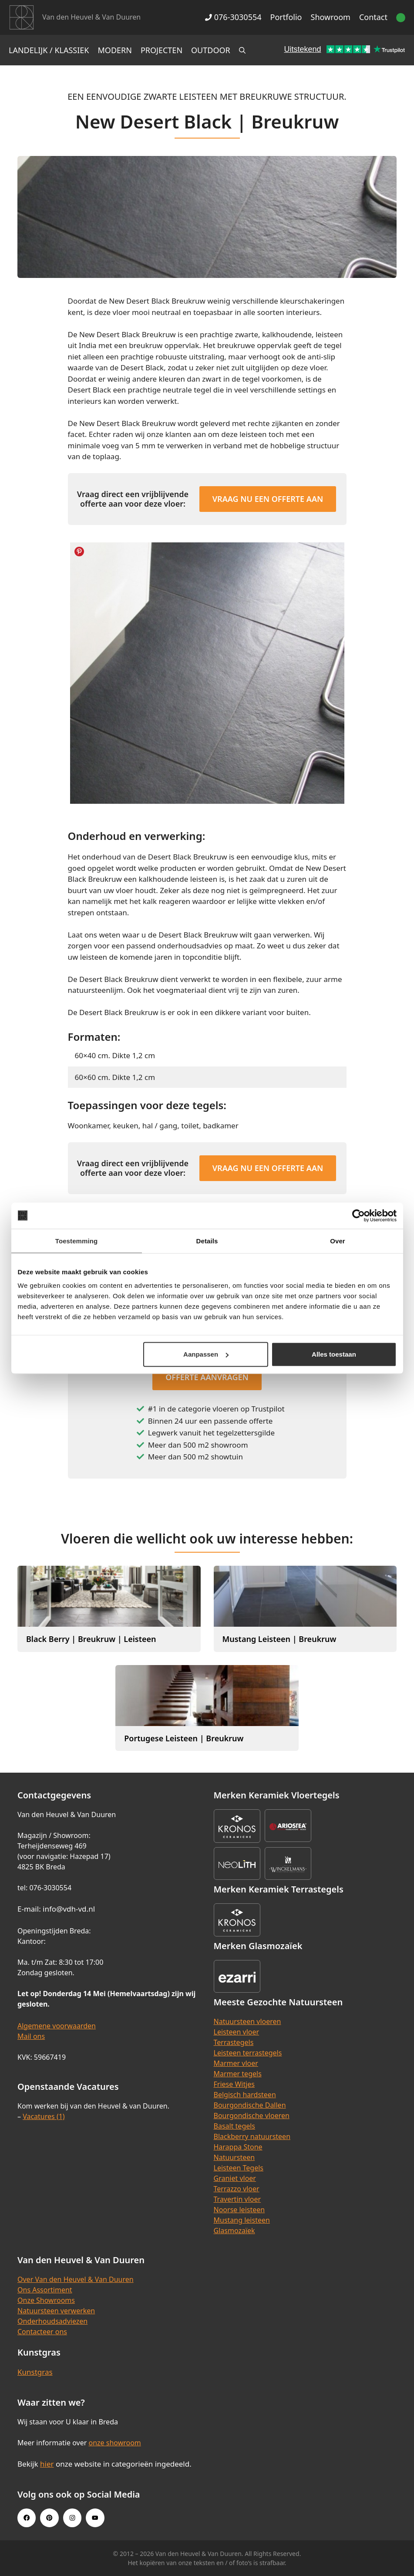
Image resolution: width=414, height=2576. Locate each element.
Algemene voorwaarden (56, 2026)
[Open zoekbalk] (242, 50)
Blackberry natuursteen (252, 2136)
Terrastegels (234, 2042)
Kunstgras (35, 2372)
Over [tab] (337, 1240)
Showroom (330, 17)
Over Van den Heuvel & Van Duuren (75, 2279)
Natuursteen (234, 2157)
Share (79, 551)
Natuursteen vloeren (247, 2021)
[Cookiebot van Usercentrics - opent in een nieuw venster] (358, 1215)
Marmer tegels (238, 2073)
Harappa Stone (238, 2147)
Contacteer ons (42, 2331)
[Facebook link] (26, 2517)
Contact (373, 17)
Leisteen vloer (236, 2032)
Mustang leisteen (242, 2220)
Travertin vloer (237, 2199)
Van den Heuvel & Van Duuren (91, 17)
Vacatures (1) (43, 2116)
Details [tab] (207, 1240)
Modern (115, 50)
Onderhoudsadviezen (52, 2321)
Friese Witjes (234, 2084)
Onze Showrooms (46, 2300)
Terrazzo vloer (236, 2188)
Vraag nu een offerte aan (267, 499)
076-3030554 (233, 17)
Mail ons (31, 2036)
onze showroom (114, 2442)
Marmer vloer (236, 2063)
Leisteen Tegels (239, 2168)
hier (47, 2464)
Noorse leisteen (239, 2209)
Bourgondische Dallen (250, 2105)
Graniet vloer (235, 2178)
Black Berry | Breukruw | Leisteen (91, 1639)
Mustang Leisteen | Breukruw (279, 1639)
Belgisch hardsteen (245, 2094)
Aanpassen (206, 1354)
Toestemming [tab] (76, 1240)
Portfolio (286, 17)
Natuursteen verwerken (56, 2310)
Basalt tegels (235, 2126)
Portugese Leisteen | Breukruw (183, 1738)
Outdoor (210, 50)
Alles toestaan (334, 1354)
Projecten (161, 50)
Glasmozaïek (234, 2230)
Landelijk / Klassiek (49, 50)
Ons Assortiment (44, 2290)
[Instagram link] (72, 2517)
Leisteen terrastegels (248, 2053)
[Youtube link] (95, 2517)
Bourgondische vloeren (251, 2115)
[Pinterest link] (49, 2517)
